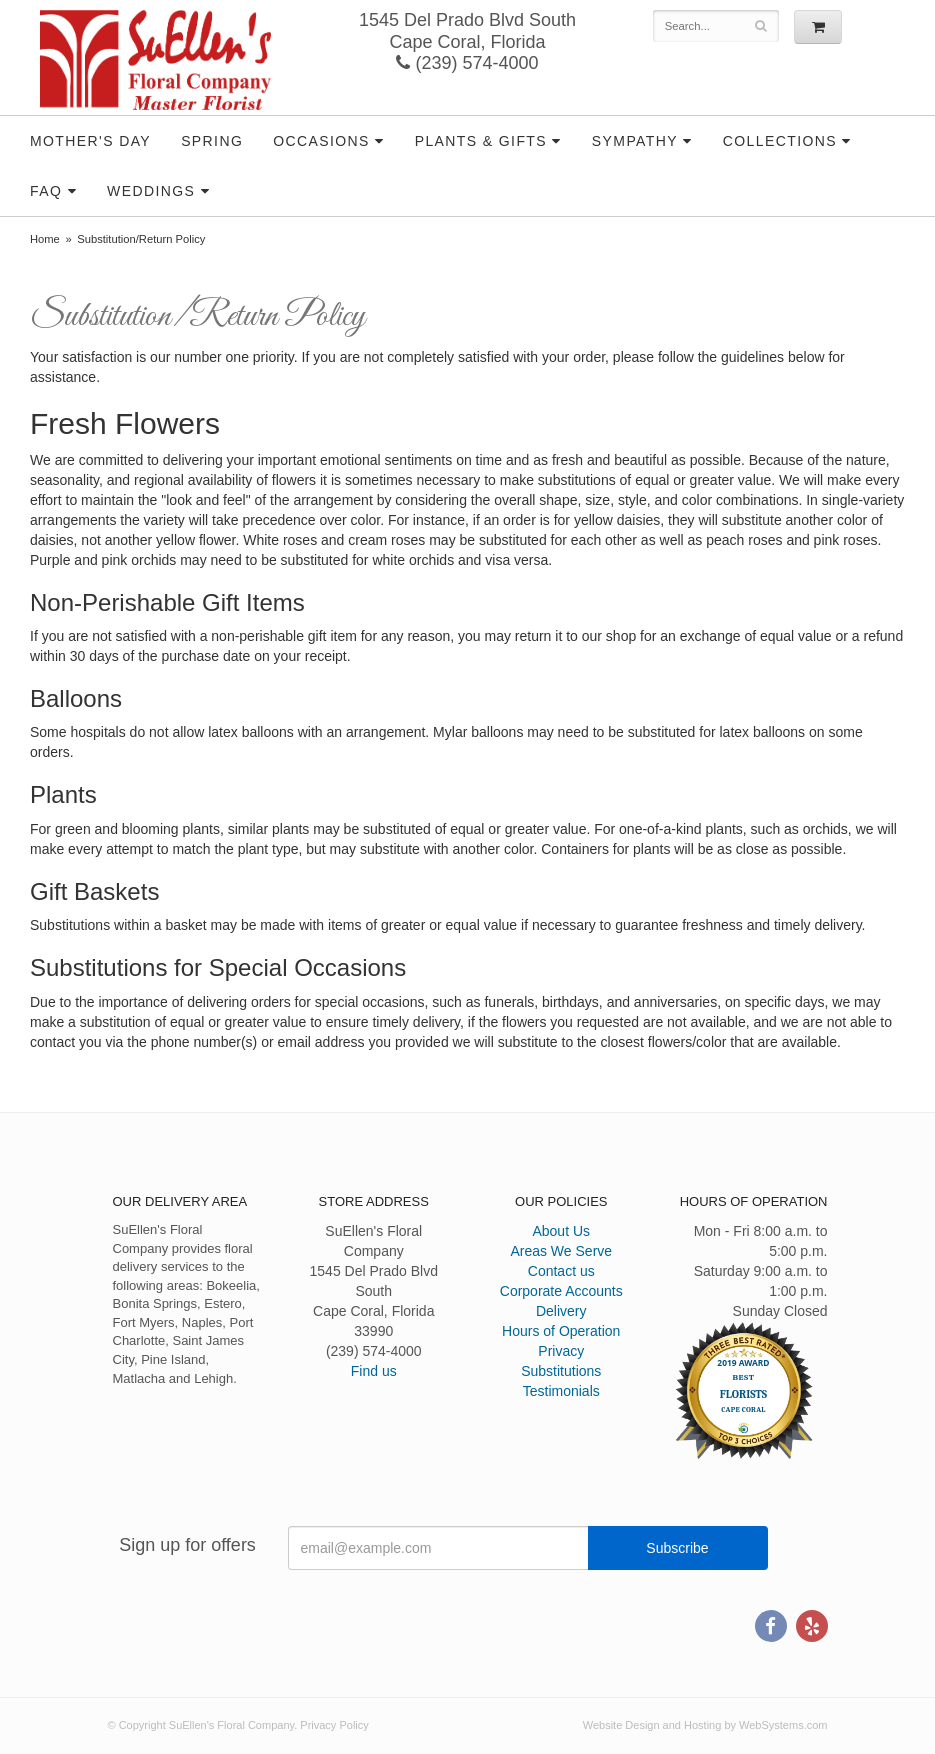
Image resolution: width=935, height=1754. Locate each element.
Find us (374, 1371)
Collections (780, 141)
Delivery (561, 1311)
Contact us (561, 1271)
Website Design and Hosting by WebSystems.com (705, 1725)
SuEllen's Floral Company (155, 60)
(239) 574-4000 (467, 63)
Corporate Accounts (561, 1291)
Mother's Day (90, 141)
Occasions (321, 141)
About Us (561, 1231)
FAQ (46, 191)
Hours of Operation (561, 1331)
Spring (212, 141)
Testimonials (561, 1391)
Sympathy (635, 141)
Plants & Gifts (481, 141)
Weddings (151, 191)
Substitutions (561, 1371)
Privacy (561, 1351)
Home (45, 239)
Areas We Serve (561, 1251)
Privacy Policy (334, 1725)
